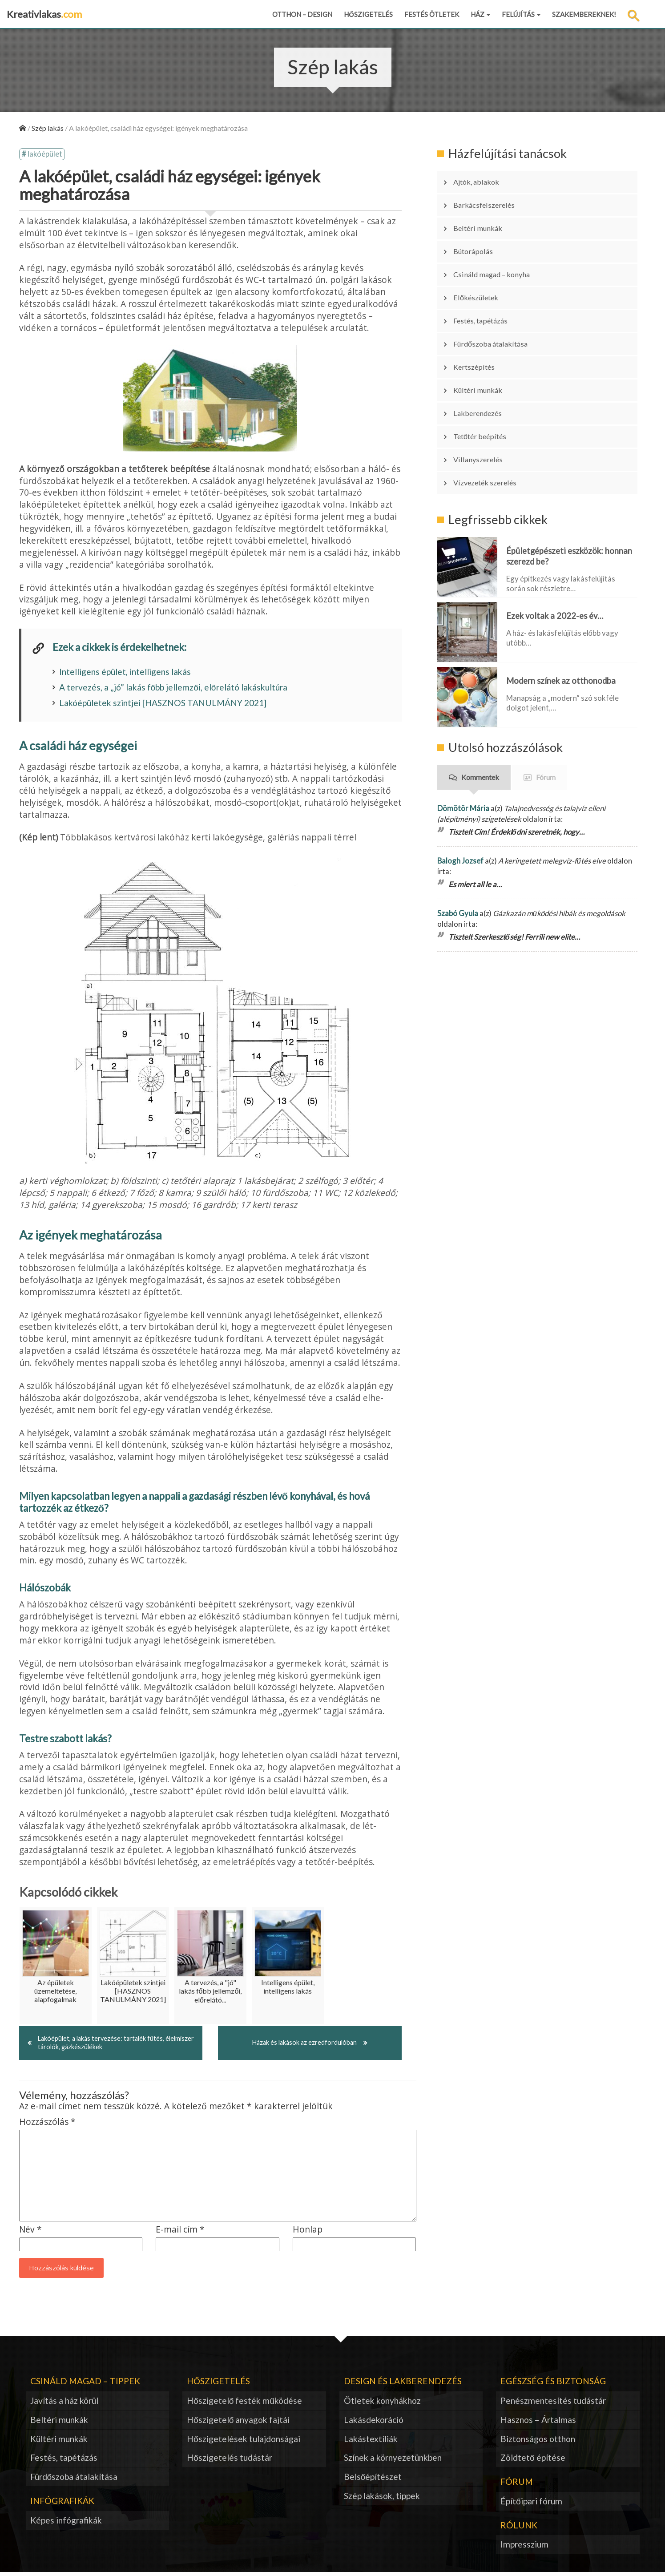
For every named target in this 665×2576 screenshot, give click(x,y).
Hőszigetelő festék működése (244, 2404)
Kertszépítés (479, 330)
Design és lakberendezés (403, 2384)
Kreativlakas (44, 14)
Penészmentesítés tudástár (553, 2404)
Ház (480, 14)
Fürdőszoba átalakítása (498, 311)
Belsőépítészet (373, 2480)
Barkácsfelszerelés (490, 199)
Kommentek (480, 715)
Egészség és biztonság (553, 2384)
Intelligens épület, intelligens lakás (125, 673)
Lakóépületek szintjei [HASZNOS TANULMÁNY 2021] (162, 704)
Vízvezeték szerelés (492, 423)
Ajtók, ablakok (482, 180)
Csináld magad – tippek (85, 2384)
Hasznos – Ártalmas (538, 2423)
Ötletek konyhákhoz (382, 2404)
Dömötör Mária (463, 745)
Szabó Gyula (457, 850)
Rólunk (518, 2529)
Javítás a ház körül (64, 2404)
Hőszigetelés (368, 14)
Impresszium (524, 2548)
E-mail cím (180, 2233)
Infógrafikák (62, 2504)
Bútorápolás (478, 236)
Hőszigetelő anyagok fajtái (238, 2423)
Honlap (307, 2233)
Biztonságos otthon (537, 2442)
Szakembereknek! (584, 14)
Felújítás (521, 14)
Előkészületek (481, 274)
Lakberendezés (483, 367)
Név (30, 2233)
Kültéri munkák (483, 348)
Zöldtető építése (532, 2461)
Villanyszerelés (483, 404)
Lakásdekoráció (373, 2423)
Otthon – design (302, 14)
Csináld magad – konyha (499, 255)
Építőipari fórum (531, 2504)
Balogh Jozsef (460, 798)
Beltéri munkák (483, 217)
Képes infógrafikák (66, 2524)
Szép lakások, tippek (382, 2499)
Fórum (546, 715)
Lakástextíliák (371, 2442)
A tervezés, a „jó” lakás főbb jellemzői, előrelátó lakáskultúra (173, 689)
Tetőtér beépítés (486, 386)
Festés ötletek (431, 14)
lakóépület (45, 155)
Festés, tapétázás (488, 292)
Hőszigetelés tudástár (229, 2461)
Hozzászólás (47, 2125)
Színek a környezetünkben (393, 2461)
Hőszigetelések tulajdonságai (243, 2442)
